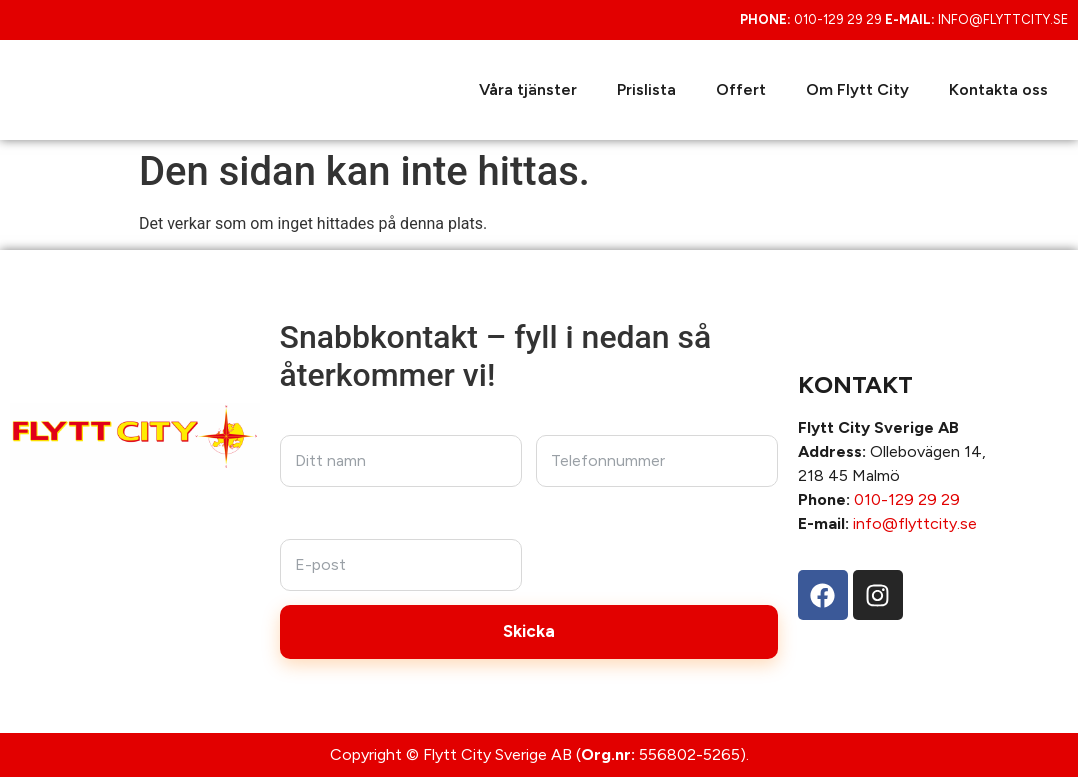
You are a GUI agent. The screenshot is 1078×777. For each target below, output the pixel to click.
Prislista (646, 89)
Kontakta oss (998, 89)
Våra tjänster (528, 89)
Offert (741, 89)
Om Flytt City (857, 89)
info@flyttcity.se (1003, 19)
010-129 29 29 (811, 19)
